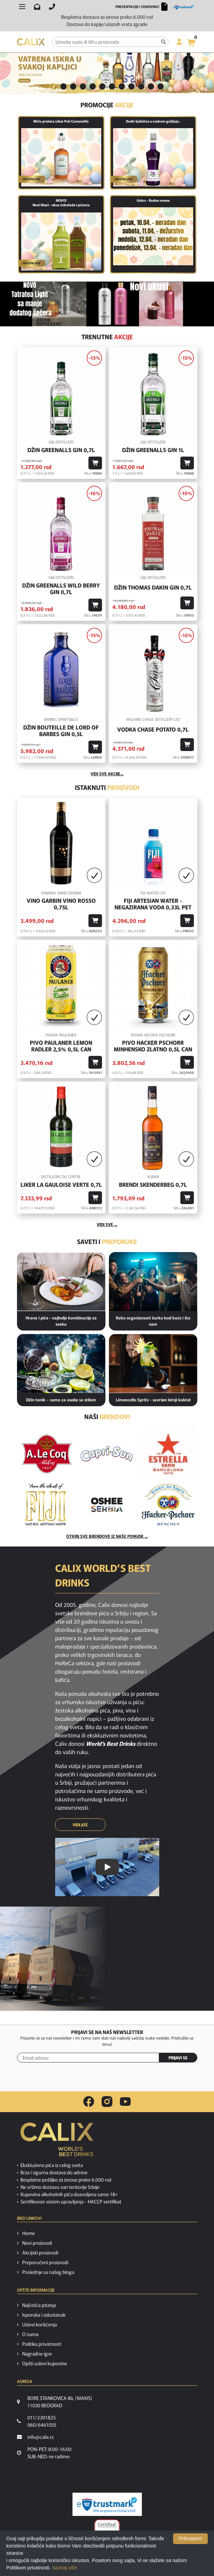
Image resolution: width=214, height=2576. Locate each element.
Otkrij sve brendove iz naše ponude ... (107, 1536)
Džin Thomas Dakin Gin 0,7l (153, 587)
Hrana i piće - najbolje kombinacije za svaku (61, 1321)
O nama (30, 2334)
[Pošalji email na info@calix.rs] (37, 6)
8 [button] (121, 86)
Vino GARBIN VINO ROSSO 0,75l (61, 903)
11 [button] (150, 86)
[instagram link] (107, 2101)
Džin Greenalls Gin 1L (153, 450)
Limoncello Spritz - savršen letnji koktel (153, 1399)
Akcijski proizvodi (40, 2252)
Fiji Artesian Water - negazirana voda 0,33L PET (152, 903)
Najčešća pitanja (39, 2304)
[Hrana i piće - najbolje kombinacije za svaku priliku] (61, 1281)
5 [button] (92, 86)
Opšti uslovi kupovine (44, 2363)
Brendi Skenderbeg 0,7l (153, 1184)
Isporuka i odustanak (44, 2314)
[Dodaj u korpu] (95, 463)
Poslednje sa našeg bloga (48, 2271)
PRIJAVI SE (178, 2057)
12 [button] (160, 86)
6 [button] (102, 86)
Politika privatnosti (41, 2343)
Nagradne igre (37, 2353)
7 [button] (112, 86)
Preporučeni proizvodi (45, 2262)
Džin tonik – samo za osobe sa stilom (61, 1399)
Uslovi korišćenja (39, 2324)
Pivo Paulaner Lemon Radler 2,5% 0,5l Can (61, 1045)
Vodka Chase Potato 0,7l (153, 729)
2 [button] (63, 86)
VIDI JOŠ (80, 1824)
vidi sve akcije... (107, 773)
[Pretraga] (163, 42)
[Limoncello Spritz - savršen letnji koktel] (153, 1363)
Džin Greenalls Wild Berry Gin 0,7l (61, 588)
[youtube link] (125, 2101)
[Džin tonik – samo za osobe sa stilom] (61, 1363)
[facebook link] (88, 2101)
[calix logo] (56, 2142)
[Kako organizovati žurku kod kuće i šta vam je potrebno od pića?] (153, 1281)
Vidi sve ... (107, 1224)
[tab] (53, 87)
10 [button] (141, 86)
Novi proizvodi (37, 2242)
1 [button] (53, 86)
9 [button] (131, 86)
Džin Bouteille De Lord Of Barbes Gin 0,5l (61, 730)
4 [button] (82, 86)
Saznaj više (64, 2567)
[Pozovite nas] (52, 6)
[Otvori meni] (22, 6)
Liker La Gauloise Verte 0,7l (61, 1184)
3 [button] (73, 86)
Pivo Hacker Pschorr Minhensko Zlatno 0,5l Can (153, 1045)
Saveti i (107, 1241)
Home (28, 2232)
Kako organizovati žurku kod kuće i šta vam (153, 1321)
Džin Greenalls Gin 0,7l (61, 450)
